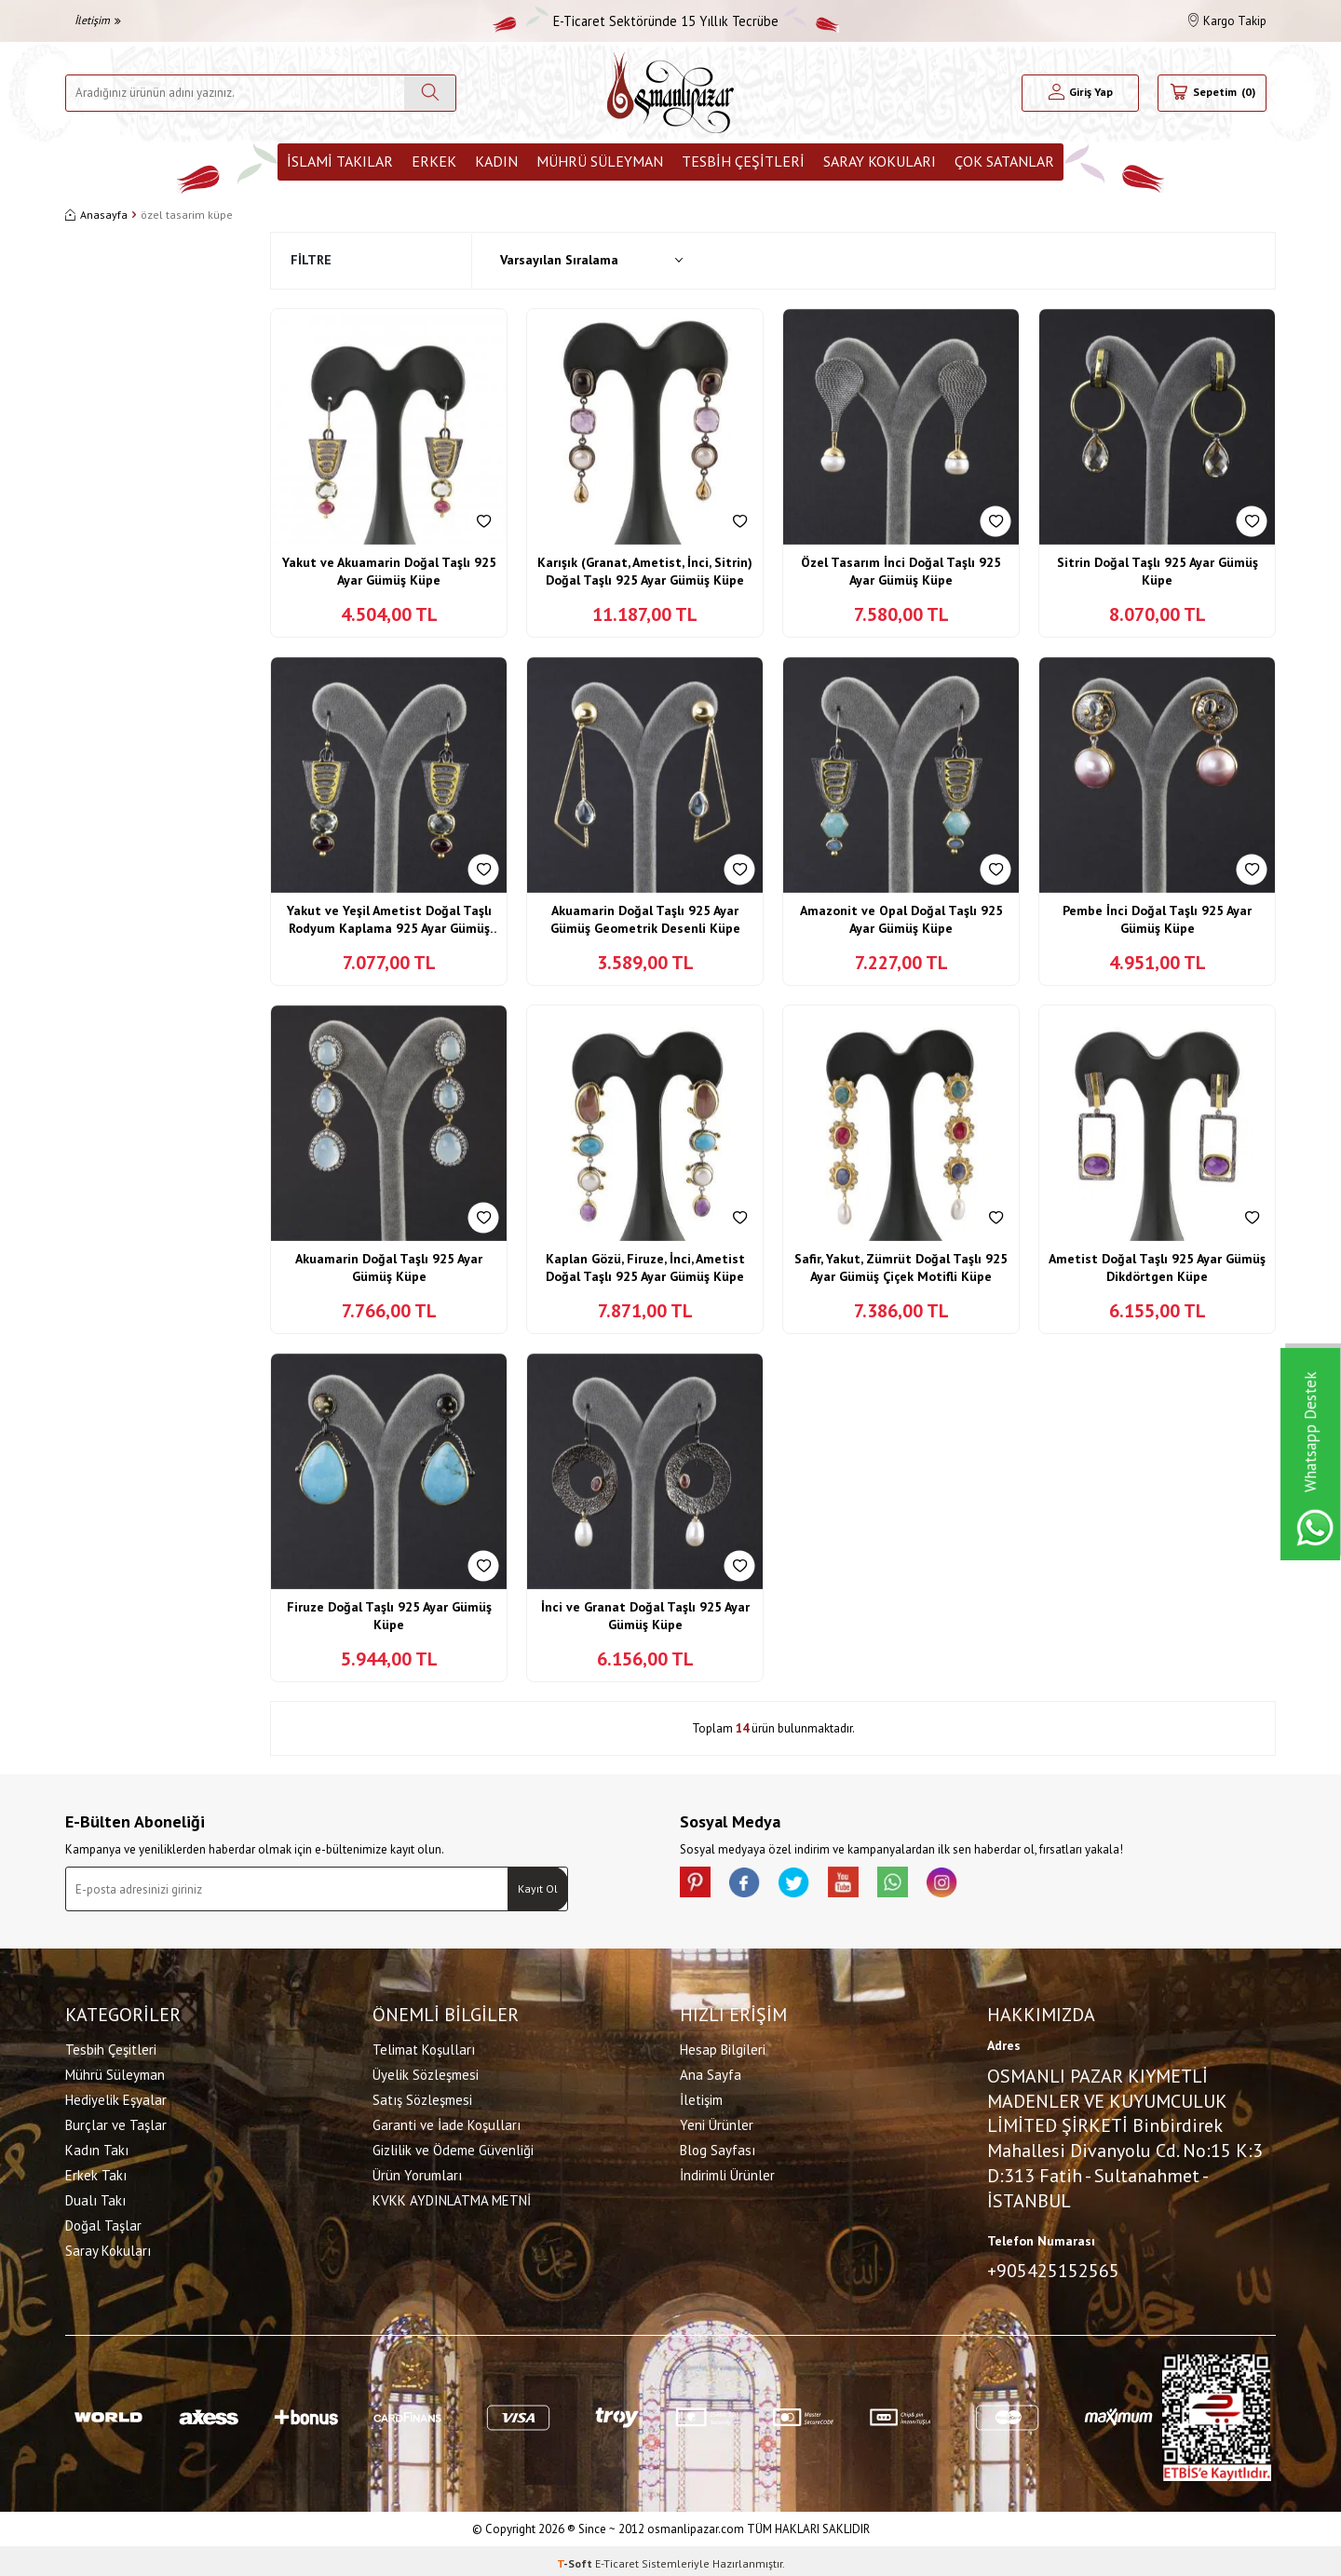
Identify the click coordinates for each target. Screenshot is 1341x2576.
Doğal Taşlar (103, 2223)
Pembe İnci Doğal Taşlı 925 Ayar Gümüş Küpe (1157, 919)
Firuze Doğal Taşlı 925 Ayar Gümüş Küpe (389, 1616)
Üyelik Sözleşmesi (425, 2072)
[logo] (670, 92)
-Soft (576, 2558)
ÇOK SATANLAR (1004, 161)
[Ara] (429, 93)
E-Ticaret (617, 2558)
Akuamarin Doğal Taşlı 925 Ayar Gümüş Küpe (388, 1268)
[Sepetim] (1212, 93)
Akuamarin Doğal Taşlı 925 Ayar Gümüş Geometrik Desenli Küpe (645, 919)
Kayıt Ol (538, 1888)
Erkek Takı (96, 2172)
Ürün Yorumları (417, 2172)
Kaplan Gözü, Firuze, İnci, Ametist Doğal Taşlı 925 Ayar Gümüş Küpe (645, 1268)
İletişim (97, 20)
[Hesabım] (1081, 93)
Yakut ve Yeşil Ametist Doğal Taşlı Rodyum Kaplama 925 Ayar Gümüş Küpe (389, 920)
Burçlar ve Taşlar (116, 2122)
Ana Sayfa (710, 2072)
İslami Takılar (340, 161)
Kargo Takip (1227, 21)
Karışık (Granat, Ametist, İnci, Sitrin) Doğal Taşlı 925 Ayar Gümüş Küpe (644, 571)
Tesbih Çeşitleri (743, 161)
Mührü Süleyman (599, 161)
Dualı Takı (95, 2197)
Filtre (311, 259)
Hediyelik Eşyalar (116, 2097)
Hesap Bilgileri (722, 2047)
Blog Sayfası (717, 2147)
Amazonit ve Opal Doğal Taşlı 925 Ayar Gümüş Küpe (901, 919)
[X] (810, 1885)
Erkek (434, 161)
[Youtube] (866, 1885)
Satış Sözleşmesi (422, 2097)
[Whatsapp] (922, 1885)
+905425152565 (1053, 2268)
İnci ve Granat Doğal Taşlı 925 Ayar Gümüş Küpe (645, 1616)
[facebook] (754, 1885)
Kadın (496, 161)
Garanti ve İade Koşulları (446, 2122)
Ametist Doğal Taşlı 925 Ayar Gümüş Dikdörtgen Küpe (1157, 1268)
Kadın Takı (97, 2147)
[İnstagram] (977, 1885)
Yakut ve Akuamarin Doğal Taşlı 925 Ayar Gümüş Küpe (389, 571)
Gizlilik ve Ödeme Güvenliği (453, 2147)
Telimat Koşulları (423, 2047)
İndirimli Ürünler (727, 2172)
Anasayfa (96, 215)
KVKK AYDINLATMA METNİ (451, 2197)
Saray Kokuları (879, 161)
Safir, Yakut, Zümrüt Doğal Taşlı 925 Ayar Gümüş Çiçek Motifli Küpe (901, 1268)
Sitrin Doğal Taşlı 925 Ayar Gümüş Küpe (1157, 571)
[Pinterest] (698, 1885)
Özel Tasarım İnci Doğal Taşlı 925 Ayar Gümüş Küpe (901, 571)
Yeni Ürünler (716, 2122)
